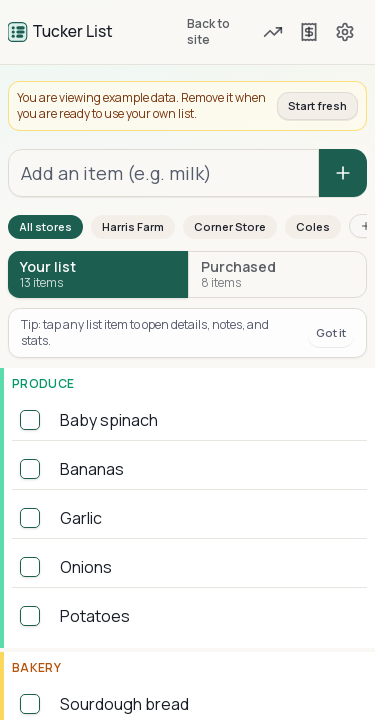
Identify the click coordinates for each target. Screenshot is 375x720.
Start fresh (317, 105)
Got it (331, 332)
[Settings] (345, 32)
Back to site (208, 31)
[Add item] (343, 173)
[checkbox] (30, 420)
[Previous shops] (309, 32)
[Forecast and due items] (274, 32)
